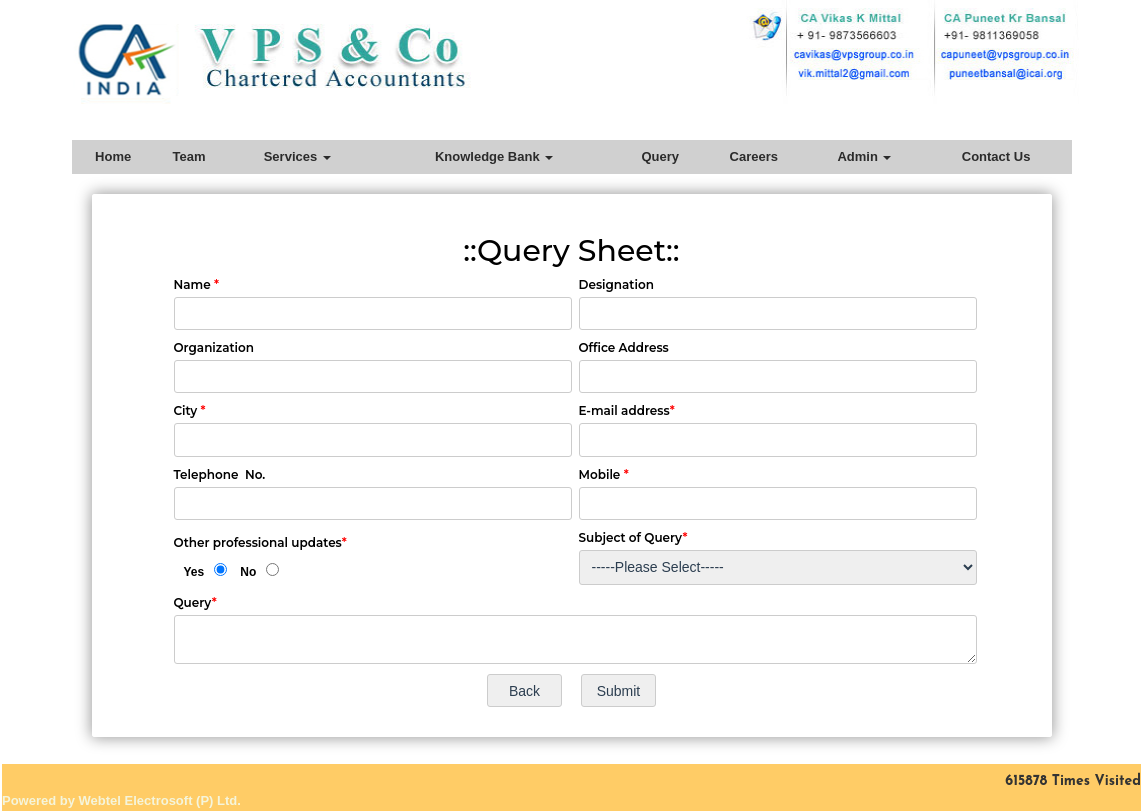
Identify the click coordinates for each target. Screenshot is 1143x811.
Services (297, 156)
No (248, 572)
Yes (194, 572)
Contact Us (996, 156)
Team (189, 156)
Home (113, 156)
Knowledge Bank (494, 156)
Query (660, 156)
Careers (754, 156)
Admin (864, 156)
